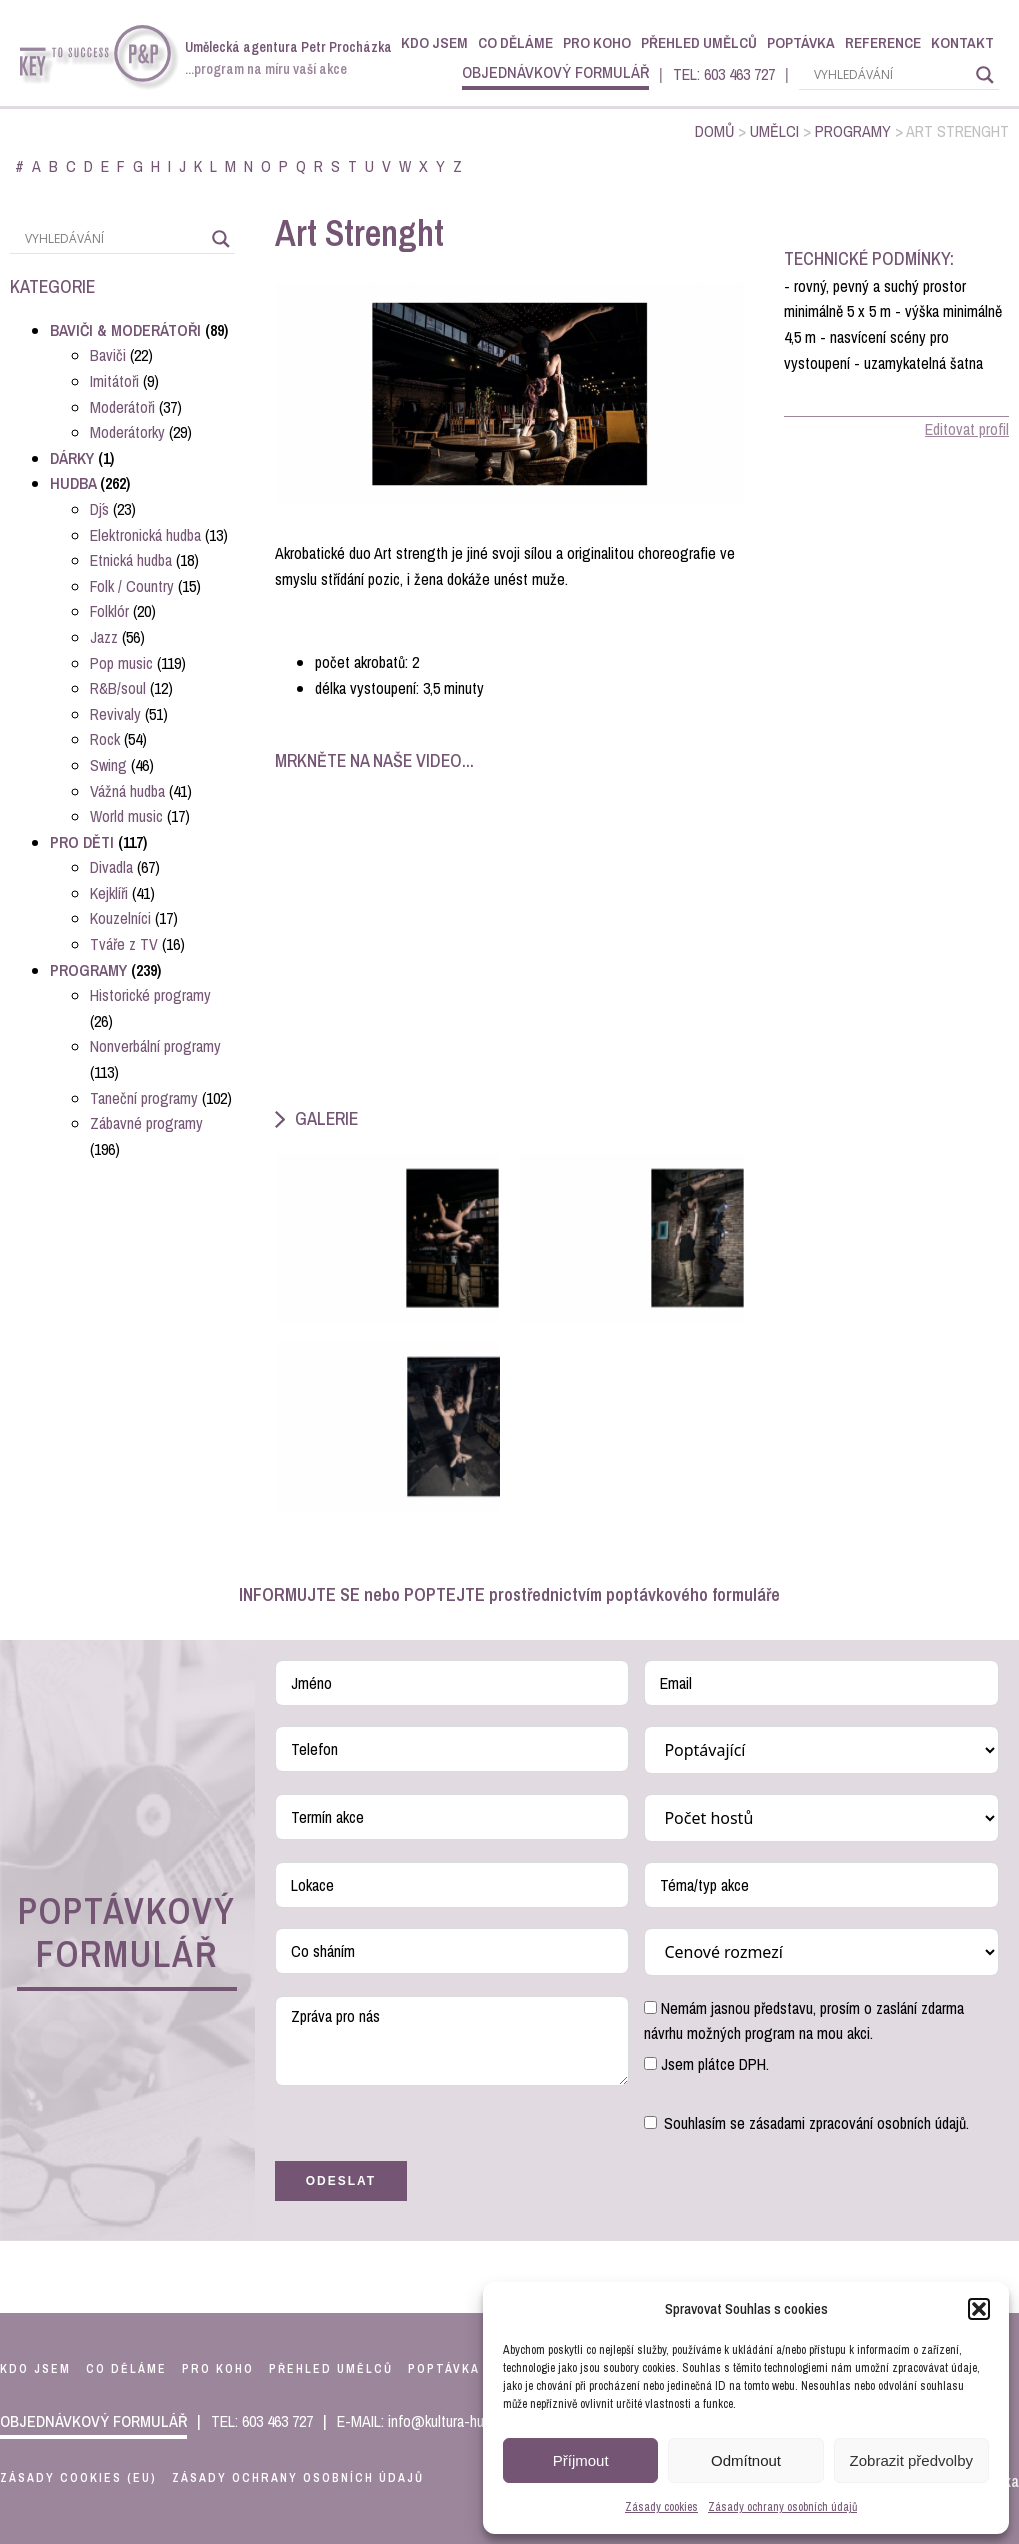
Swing (108, 765)
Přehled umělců (699, 42)
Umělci (774, 131)
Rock (105, 739)
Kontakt (962, 42)
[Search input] (890, 75)
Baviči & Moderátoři (125, 330)
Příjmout (581, 2460)
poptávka (444, 2369)
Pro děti (82, 842)
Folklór (109, 611)
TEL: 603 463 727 (724, 74)
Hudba (73, 483)
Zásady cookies (661, 2507)
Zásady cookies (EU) (78, 2478)
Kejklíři (109, 893)
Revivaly (115, 714)
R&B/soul (118, 688)
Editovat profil (967, 429)
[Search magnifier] (985, 75)
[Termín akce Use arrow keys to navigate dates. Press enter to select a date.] (452, 1817)
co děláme (126, 2369)
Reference (883, 42)
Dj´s (99, 509)
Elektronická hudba (145, 535)
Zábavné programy (146, 1123)
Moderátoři (122, 407)
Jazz (104, 637)
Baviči (108, 355)
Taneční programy (144, 1098)
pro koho (218, 2369)
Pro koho (597, 42)
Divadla (111, 867)
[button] (979, 2309)
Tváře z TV (124, 944)
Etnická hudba (131, 560)
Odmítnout (746, 2460)
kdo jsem (35, 2369)
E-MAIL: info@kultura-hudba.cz (429, 2421)
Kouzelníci (120, 918)
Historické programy (150, 995)
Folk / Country (132, 586)
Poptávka (801, 42)
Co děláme (515, 42)
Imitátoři (114, 381)
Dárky (72, 458)
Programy (853, 131)
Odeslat (341, 2181)
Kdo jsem (434, 42)
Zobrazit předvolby (911, 2460)
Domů (714, 131)
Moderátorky (127, 432)
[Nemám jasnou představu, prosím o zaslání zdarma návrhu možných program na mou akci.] (650, 2007)
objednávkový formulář (555, 72)
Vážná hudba (127, 791)
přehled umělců (331, 2369)
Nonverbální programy (155, 1046)
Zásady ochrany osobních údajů (782, 2507)
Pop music (121, 663)
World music (126, 816)
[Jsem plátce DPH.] (650, 2063)
